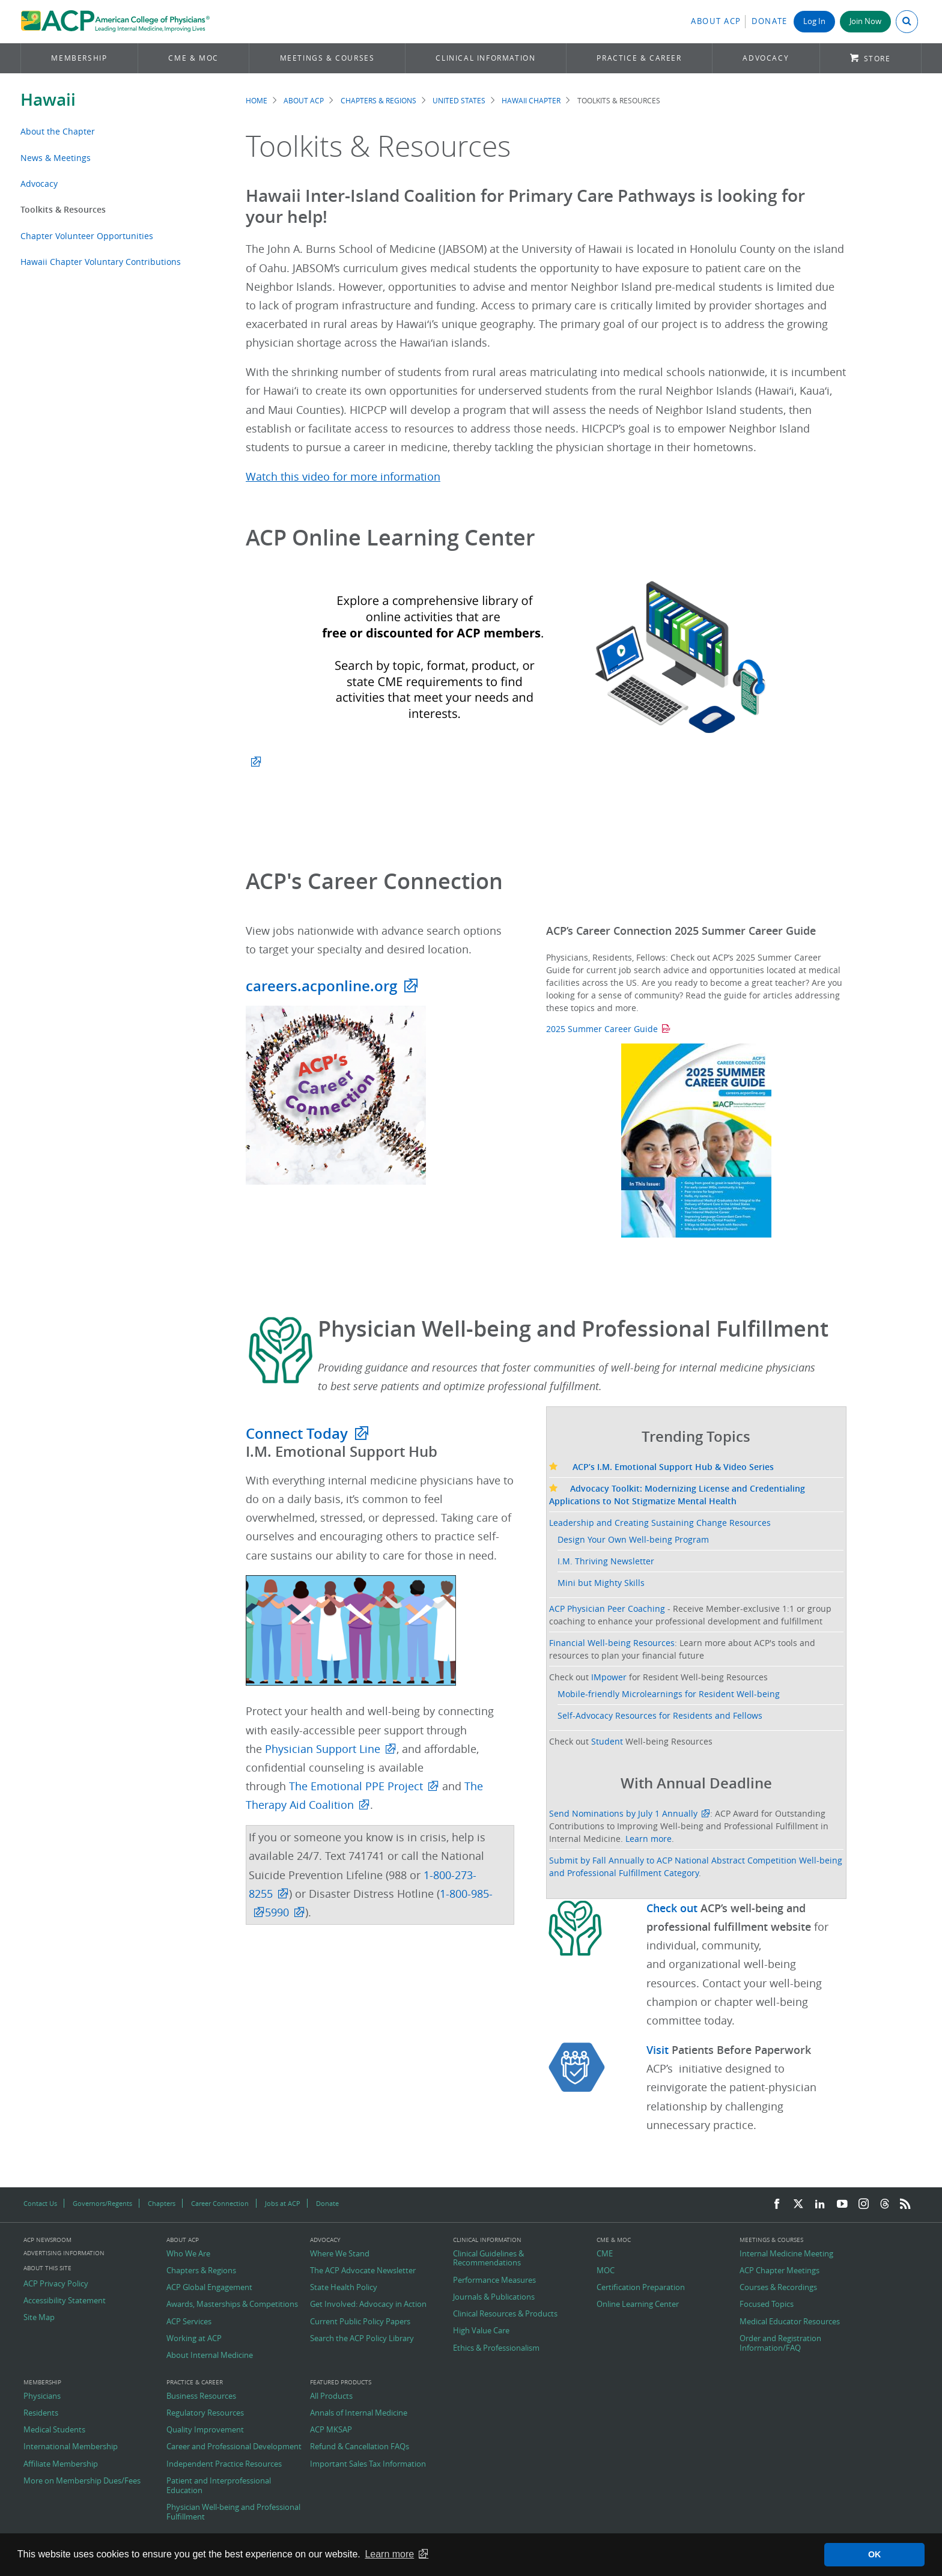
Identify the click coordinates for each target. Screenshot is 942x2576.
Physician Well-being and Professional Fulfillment (233, 2512)
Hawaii (48, 99)
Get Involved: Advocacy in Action (368, 2304)
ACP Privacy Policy (55, 2284)
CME (605, 2254)
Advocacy (766, 58)
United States (459, 101)
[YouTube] (842, 2204)
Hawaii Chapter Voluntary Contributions (100, 261)
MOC (606, 2271)
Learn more (648, 1838)
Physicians (42, 2396)
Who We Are (188, 2254)
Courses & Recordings (778, 2287)
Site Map (39, 2317)
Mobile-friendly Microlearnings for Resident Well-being (669, 1694)
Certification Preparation (641, 2287)
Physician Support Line (322, 1749)
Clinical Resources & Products (505, 2314)
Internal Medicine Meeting (786, 2254)
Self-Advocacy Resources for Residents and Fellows (660, 1715)
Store (877, 58)
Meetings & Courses (327, 58)
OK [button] (874, 2554)
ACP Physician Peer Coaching (607, 1608)
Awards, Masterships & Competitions (232, 2304)
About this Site (47, 2268)
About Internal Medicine (209, 2355)
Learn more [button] (389, 2554)
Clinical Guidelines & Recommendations (488, 2258)
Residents (40, 2413)
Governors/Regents (102, 2203)
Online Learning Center (638, 2304)
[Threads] (884, 2204)
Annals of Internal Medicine (358, 2413)
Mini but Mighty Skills (601, 1582)
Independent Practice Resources (224, 2464)
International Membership (70, 2447)
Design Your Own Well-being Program (633, 1539)
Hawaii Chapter (531, 101)
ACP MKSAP (331, 2430)
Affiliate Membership (60, 2464)
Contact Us (40, 2203)
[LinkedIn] (820, 2204)
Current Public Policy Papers (360, 2322)
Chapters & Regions (378, 101)
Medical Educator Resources (790, 2322)
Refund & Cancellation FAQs (359, 2447)
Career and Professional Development (234, 2447)
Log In (814, 21)
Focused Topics (767, 2304)
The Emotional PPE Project (356, 1786)
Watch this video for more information (343, 477)
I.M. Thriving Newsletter (606, 1561)
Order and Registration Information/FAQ (780, 2343)
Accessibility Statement (64, 2301)
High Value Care (481, 2331)
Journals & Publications (494, 2297)
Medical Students (54, 2430)
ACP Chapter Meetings (779, 2271)
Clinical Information (485, 58)
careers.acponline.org (321, 985)
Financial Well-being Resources (612, 1642)
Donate (770, 21)
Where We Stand (339, 2254)
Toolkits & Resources (63, 209)
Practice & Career (639, 58)
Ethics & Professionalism (496, 2348)
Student (607, 1741)
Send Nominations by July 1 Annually (623, 1813)
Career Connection (220, 2203)
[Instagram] (863, 2204)
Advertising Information (64, 2253)
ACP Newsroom (47, 2240)
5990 (277, 1912)
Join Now (865, 21)
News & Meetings (55, 157)
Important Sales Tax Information (368, 2464)
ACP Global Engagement (209, 2287)
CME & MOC (193, 58)
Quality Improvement (205, 2430)
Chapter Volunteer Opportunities (86, 236)
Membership (79, 58)
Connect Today (297, 1433)
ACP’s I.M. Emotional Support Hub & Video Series (661, 1466)
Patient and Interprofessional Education (218, 2485)
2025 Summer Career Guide (602, 1028)
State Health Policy (343, 2287)
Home (256, 101)
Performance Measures (494, 2280)
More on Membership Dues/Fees (82, 2481)
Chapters (161, 2203)
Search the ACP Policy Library (362, 2339)
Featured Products (340, 2382)
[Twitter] (798, 2204)
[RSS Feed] (905, 2204)
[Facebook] (776, 2204)
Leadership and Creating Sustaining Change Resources (660, 1522)
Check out (673, 1908)
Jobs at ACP (282, 2203)
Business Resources (201, 2396)
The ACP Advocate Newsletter (363, 2271)
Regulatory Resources (205, 2413)
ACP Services (188, 2322)
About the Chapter (57, 131)
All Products (331, 2396)
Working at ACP (194, 2339)
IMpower (609, 1677)
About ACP (716, 21)
